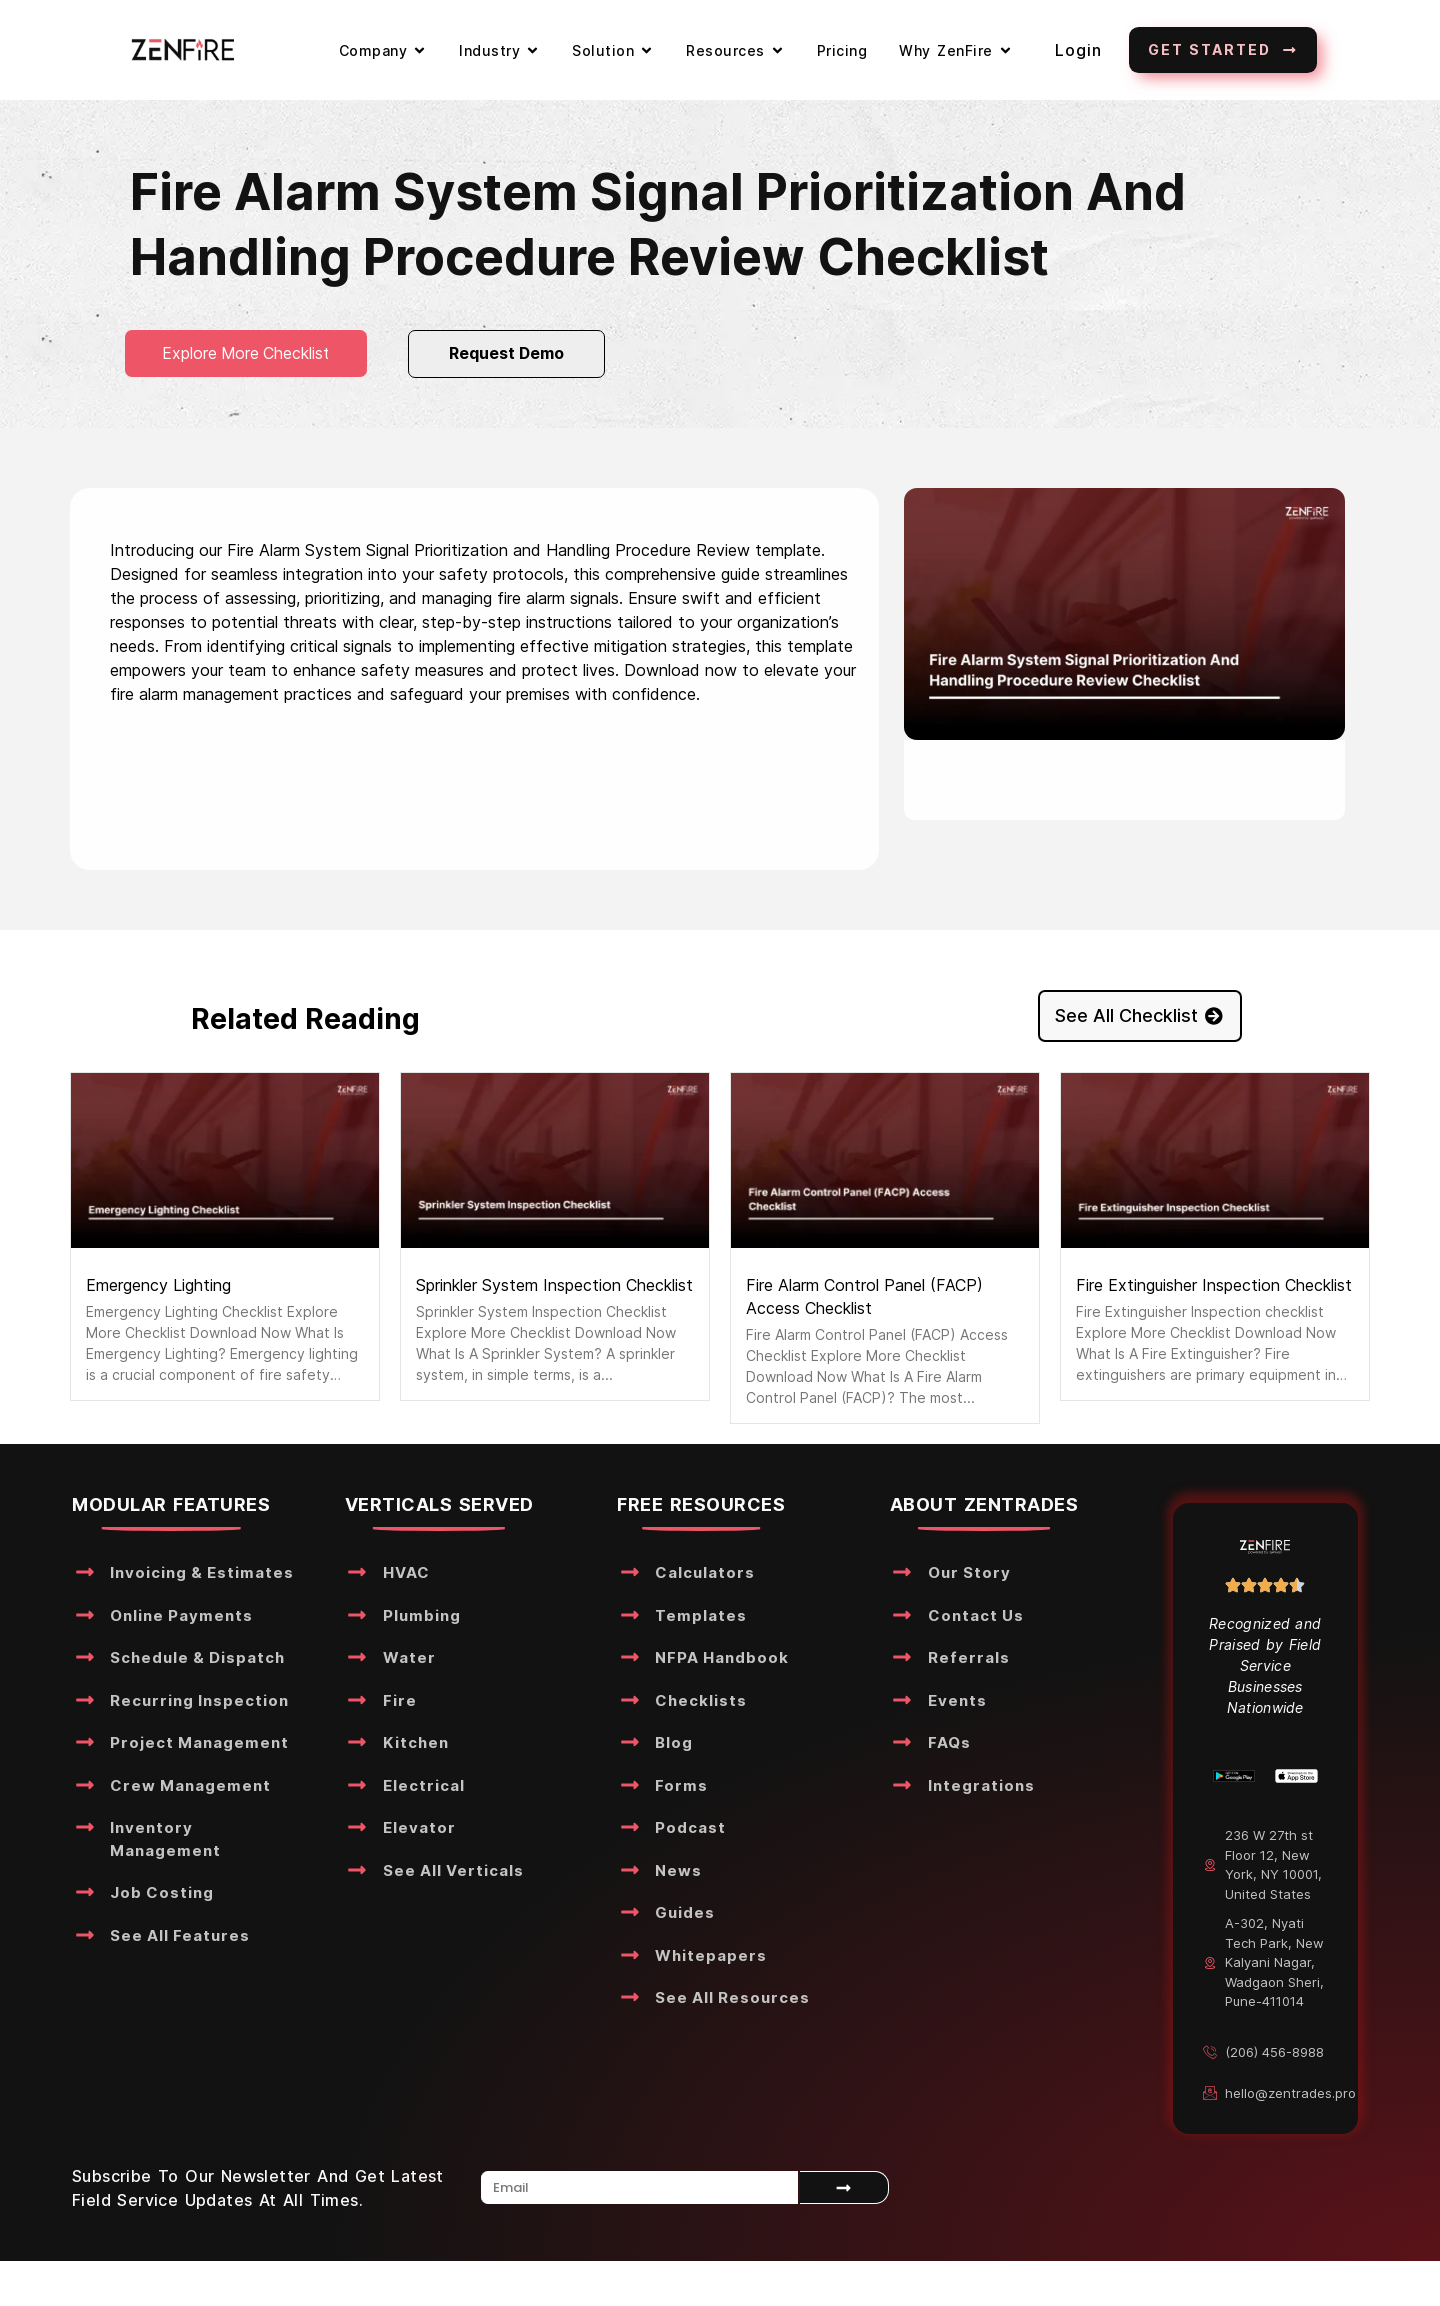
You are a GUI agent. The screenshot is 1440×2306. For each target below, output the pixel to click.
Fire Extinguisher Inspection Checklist (1214, 1285)
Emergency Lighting (158, 1285)
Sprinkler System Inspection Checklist (554, 1285)
